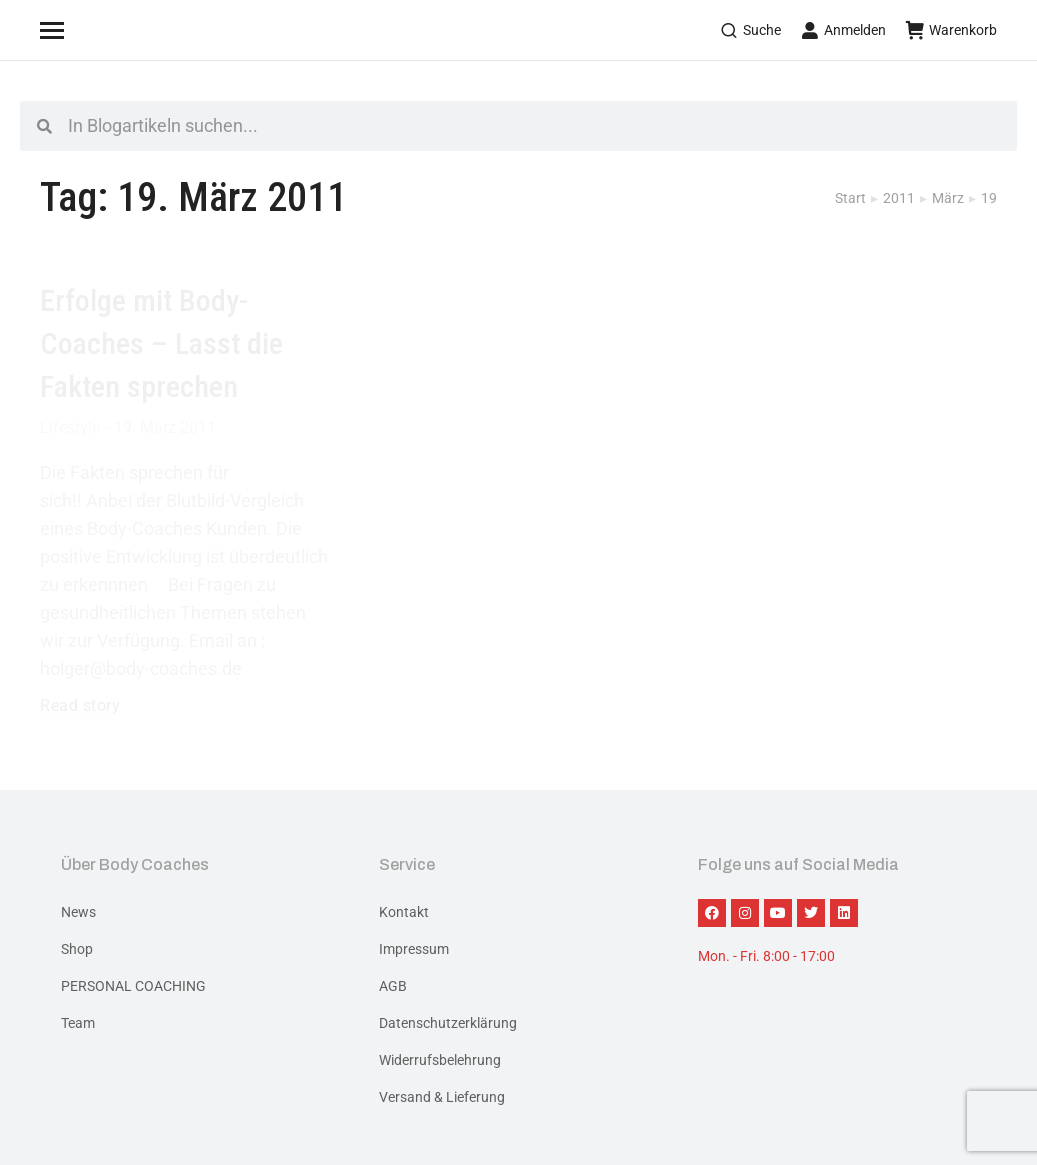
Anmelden (843, 30)
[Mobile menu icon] (77, 30)
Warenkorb (951, 30)
